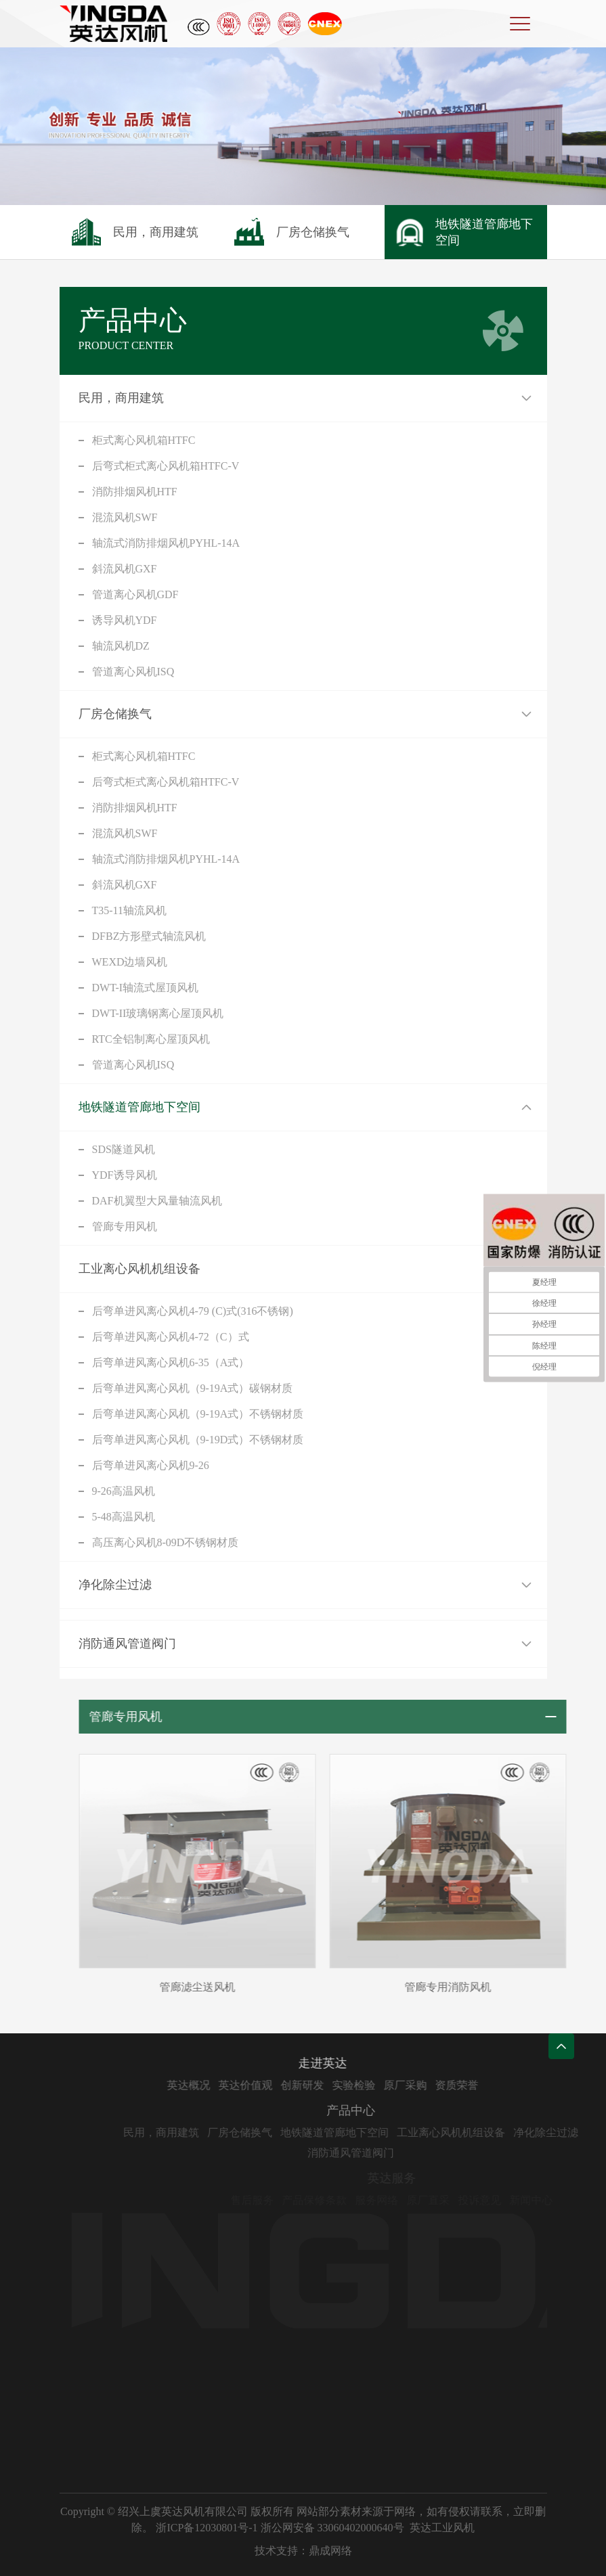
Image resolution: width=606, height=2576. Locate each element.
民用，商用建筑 (121, 398)
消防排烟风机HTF (134, 491)
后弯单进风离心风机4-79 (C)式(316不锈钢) (192, 1311)
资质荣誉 (484, 2085)
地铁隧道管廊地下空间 (139, 1107)
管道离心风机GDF (135, 594)
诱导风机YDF (124, 620)
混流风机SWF (125, 517)
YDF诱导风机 (124, 1175)
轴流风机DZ (121, 646)
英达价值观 (273, 2085)
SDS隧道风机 (123, 1149)
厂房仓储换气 (115, 714)
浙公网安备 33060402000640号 (332, 2527)
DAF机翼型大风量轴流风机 (157, 1200)
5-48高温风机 (123, 1516)
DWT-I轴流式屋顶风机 (145, 987)
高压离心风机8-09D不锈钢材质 (165, 1542)
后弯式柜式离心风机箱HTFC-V (166, 466)
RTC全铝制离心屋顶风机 (151, 1039)
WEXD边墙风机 (130, 962)
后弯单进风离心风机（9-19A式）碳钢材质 (192, 1388)
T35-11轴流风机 (129, 910)
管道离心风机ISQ (133, 671)
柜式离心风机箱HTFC (144, 440)
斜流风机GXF (124, 568)
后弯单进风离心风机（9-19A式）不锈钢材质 (198, 1414)
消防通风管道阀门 (127, 1643)
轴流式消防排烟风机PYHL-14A (166, 543)
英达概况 (216, 2085)
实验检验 (382, 2085)
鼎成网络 (330, 2550)
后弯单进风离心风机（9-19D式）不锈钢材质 (198, 1439)
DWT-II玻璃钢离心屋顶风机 (158, 1013)
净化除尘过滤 (115, 1584)
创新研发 (330, 2085)
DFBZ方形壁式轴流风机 (149, 936)
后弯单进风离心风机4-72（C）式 (170, 1336)
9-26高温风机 (123, 1491)
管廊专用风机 (124, 1226)
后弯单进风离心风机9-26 (150, 1465)
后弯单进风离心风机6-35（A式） (171, 1362)
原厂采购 (433, 2085)
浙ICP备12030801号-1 (206, 2527)
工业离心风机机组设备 (139, 1268)
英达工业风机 (442, 2527)
